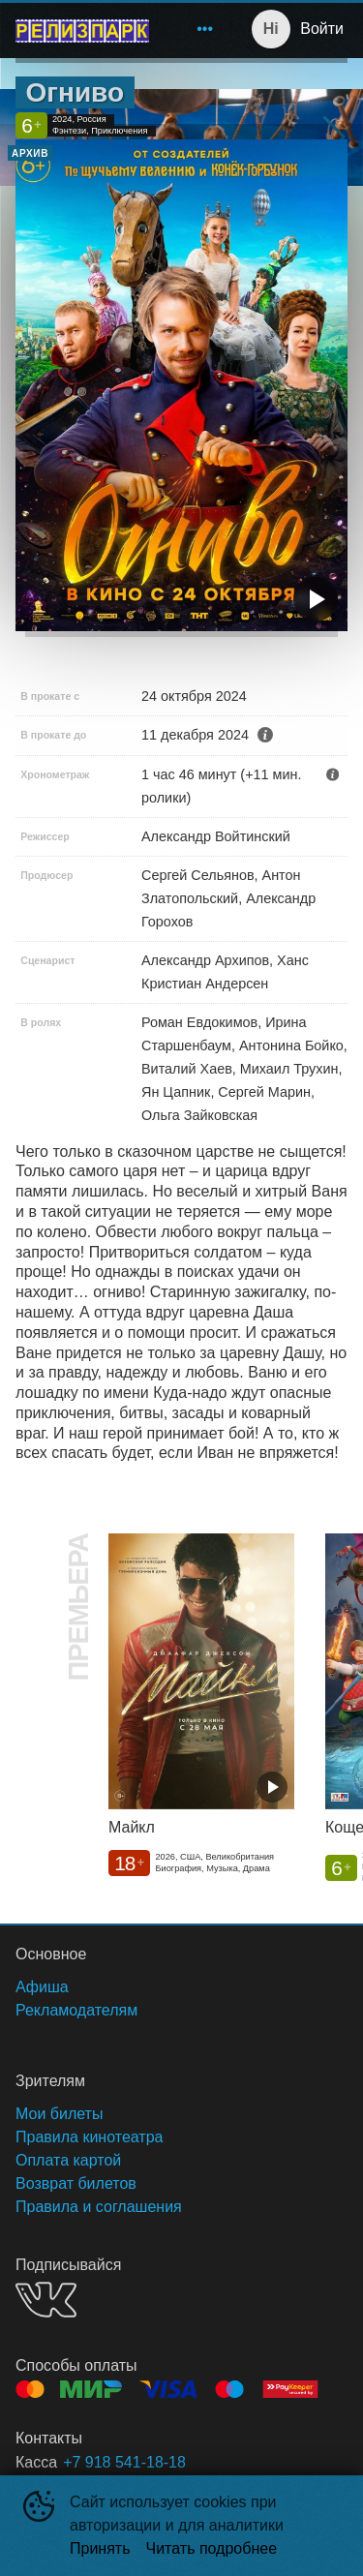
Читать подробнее (212, 2548)
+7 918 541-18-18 (124, 2462)
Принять (100, 2548)
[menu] (194, 29)
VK (45, 2300)
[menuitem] (205, 29)
